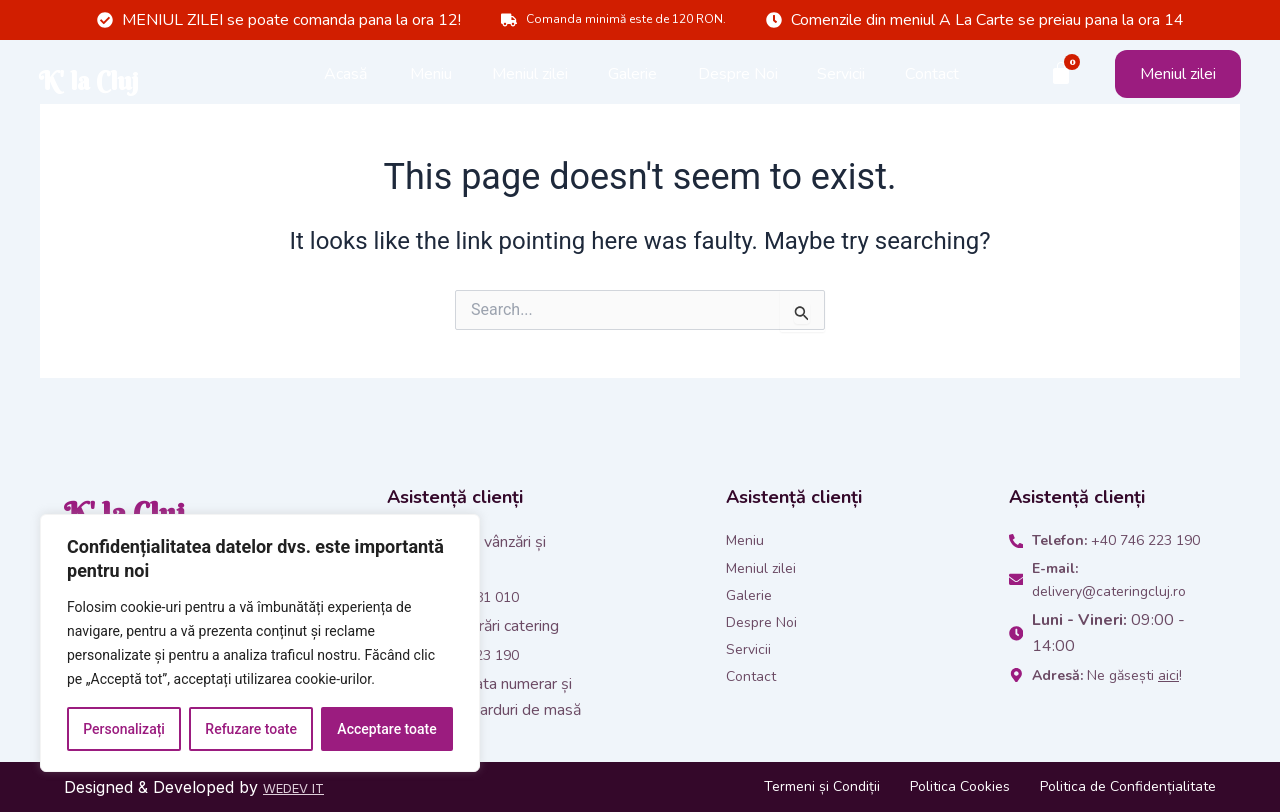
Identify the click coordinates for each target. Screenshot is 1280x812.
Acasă (346, 80)
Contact (932, 80)
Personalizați (124, 729)
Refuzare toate (251, 729)
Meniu (431, 80)
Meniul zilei (530, 80)
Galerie (632, 80)
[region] (260, 643)
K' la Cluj (153, 80)
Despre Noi (738, 80)
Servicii (841, 80)
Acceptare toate (386, 729)
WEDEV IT (303, 787)
